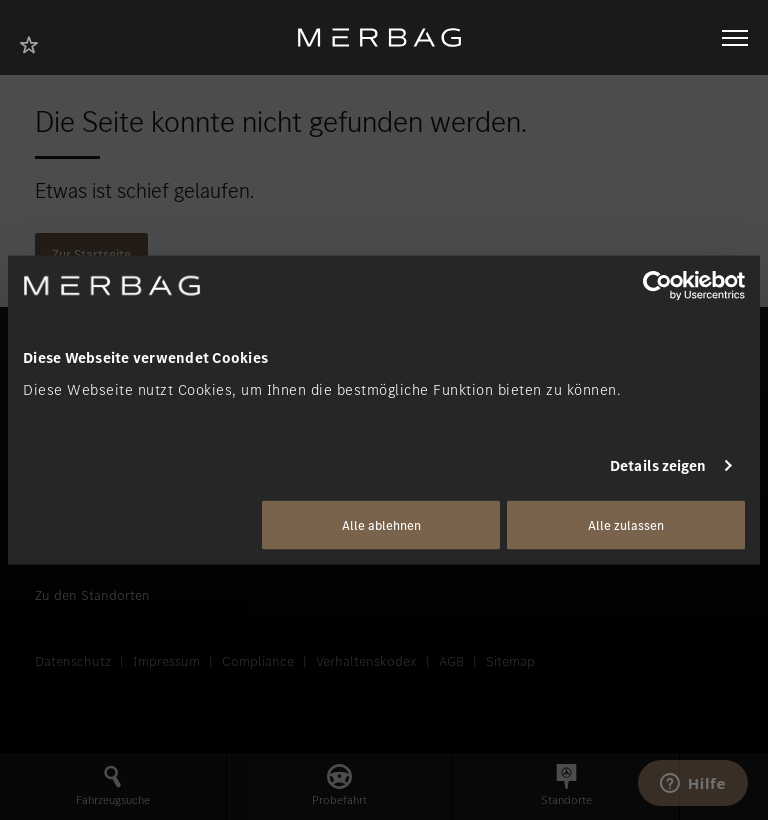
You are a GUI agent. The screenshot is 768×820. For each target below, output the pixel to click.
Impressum (166, 661)
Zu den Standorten (92, 595)
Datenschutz (73, 661)
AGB (451, 661)
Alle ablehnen (381, 524)
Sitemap (510, 661)
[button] (113, 786)
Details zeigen (658, 466)
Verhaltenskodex (366, 661)
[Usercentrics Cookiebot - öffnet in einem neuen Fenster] (657, 286)
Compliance (258, 661)
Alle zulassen (626, 524)
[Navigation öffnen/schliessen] (735, 38)
